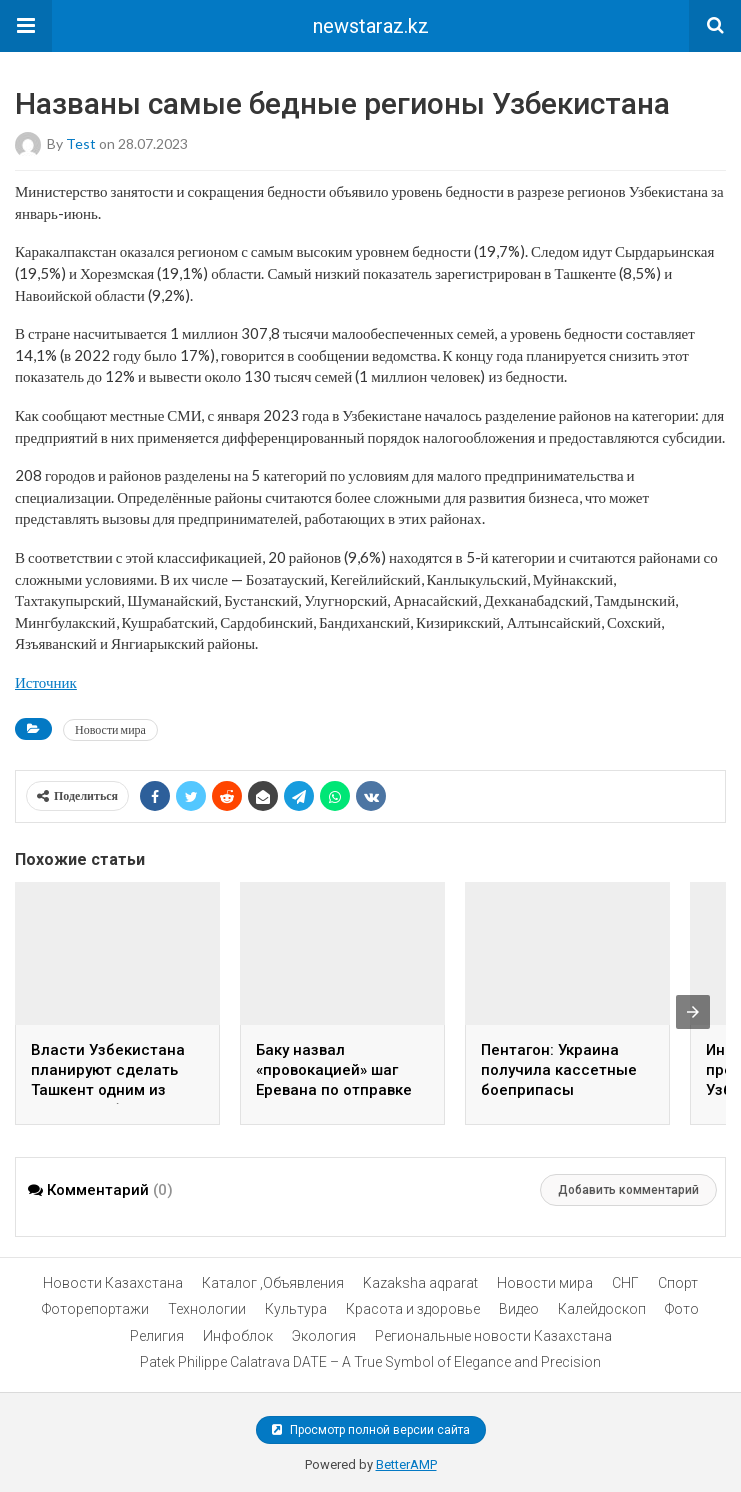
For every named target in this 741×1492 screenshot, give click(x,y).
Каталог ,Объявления (273, 1283)
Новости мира (110, 729)
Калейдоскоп (602, 1309)
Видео (519, 1309)
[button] (26, 26)
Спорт (678, 1283)
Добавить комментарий (628, 1190)
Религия (157, 1336)
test (81, 143)
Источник (46, 682)
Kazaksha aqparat (420, 1283)
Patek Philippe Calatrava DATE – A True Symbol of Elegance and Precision (370, 1362)
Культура (296, 1309)
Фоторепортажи (95, 1309)
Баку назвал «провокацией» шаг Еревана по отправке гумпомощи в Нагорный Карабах (334, 1090)
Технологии (207, 1309)
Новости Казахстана (113, 1283)
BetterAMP (406, 1464)
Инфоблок (238, 1336)
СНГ (625, 1283)
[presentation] (693, 1012)
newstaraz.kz (371, 26)
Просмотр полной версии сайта (371, 1430)
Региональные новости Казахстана (493, 1336)
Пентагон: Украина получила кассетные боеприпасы (559, 1070)
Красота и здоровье (413, 1309)
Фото (682, 1309)
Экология (324, 1336)
